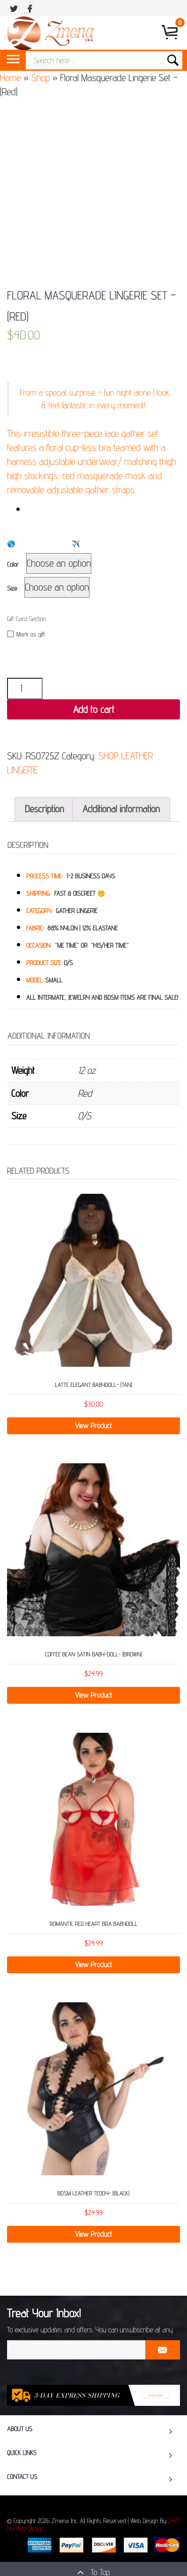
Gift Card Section (26, 619)
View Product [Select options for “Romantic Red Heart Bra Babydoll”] (93, 1964)
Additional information (121, 809)
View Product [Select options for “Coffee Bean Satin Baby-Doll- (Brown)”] (93, 1695)
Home (10, 77)
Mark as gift (26, 634)
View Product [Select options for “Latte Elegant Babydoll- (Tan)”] (93, 1425)
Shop (40, 77)
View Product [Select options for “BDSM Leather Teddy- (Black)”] (93, 2234)
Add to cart (93, 709)
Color (13, 565)
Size (12, 588)
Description (44, 809)
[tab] (44, 809)
